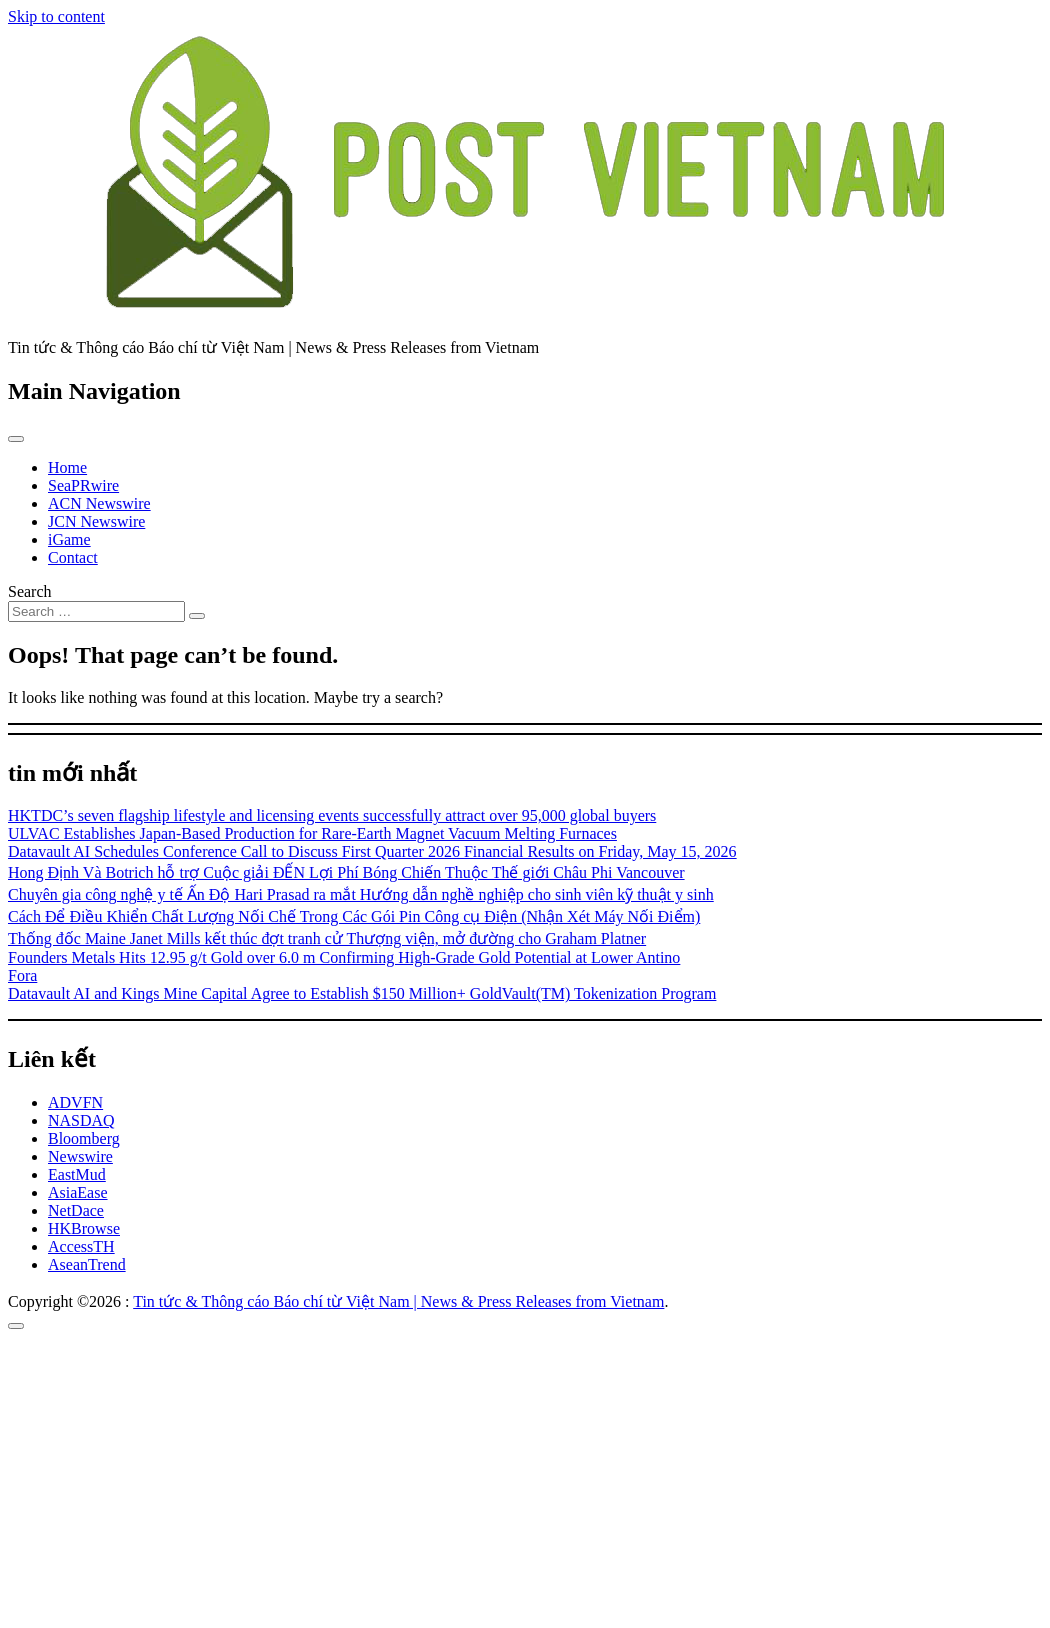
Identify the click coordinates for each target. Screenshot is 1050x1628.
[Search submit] (197, 616)
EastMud (77, 1174)
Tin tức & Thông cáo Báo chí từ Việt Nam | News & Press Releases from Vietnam (398, 1301)
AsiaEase (78, 1192)
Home (67, 467)
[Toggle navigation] (16, 439)
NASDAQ (81, 1120)
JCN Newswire (96, 521)
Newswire (80, 1156)
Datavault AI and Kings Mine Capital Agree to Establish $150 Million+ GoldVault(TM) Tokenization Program (362, 993)
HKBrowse (84, 1228)
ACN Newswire (99, 503)
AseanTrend (87, 1264)
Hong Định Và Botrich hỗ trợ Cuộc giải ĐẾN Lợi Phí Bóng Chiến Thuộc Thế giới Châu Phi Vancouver (346, 872)
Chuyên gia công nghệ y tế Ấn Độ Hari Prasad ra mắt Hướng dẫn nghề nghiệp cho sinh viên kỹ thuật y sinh (361, 894)
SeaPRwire (83, 485)
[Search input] (96, 611)
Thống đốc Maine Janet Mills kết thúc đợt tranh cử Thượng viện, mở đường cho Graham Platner (327, 938)
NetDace (76, 1210)
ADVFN (75, 1102)
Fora (22, 975)
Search (30, 591)
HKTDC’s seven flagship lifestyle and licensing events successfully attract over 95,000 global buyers (332, 815)
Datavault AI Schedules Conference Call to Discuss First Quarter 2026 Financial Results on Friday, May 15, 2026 (372, 851)
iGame (69, 539)
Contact (73, 557)
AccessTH (81, 1246)
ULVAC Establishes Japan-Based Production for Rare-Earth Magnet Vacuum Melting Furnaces (312, 833)
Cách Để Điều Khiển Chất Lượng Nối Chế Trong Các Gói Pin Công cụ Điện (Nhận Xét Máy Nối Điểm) (354, 916)
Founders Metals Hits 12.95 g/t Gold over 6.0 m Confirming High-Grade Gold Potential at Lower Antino (344, 957)
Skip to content (56, 16)
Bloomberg (84, 1138)
